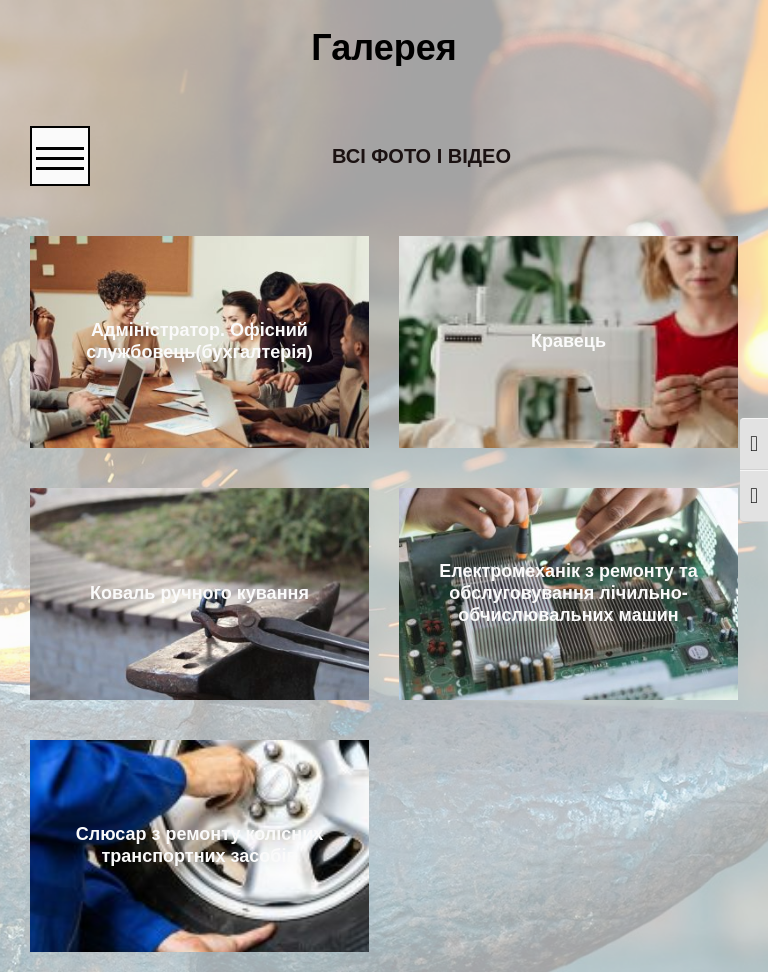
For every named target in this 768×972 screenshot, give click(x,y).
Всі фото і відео (421, 156)
